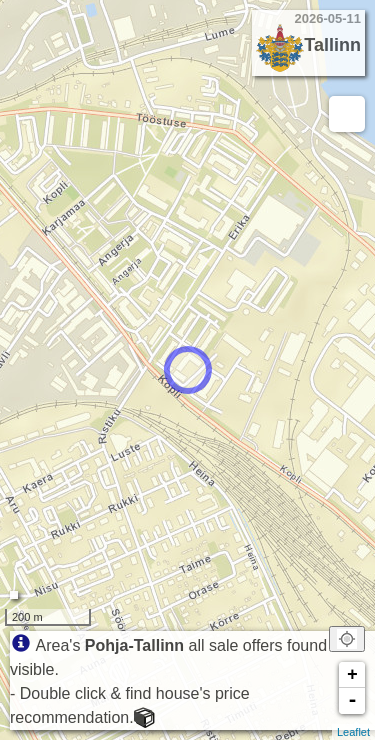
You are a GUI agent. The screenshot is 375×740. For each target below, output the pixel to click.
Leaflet (353, 732)
